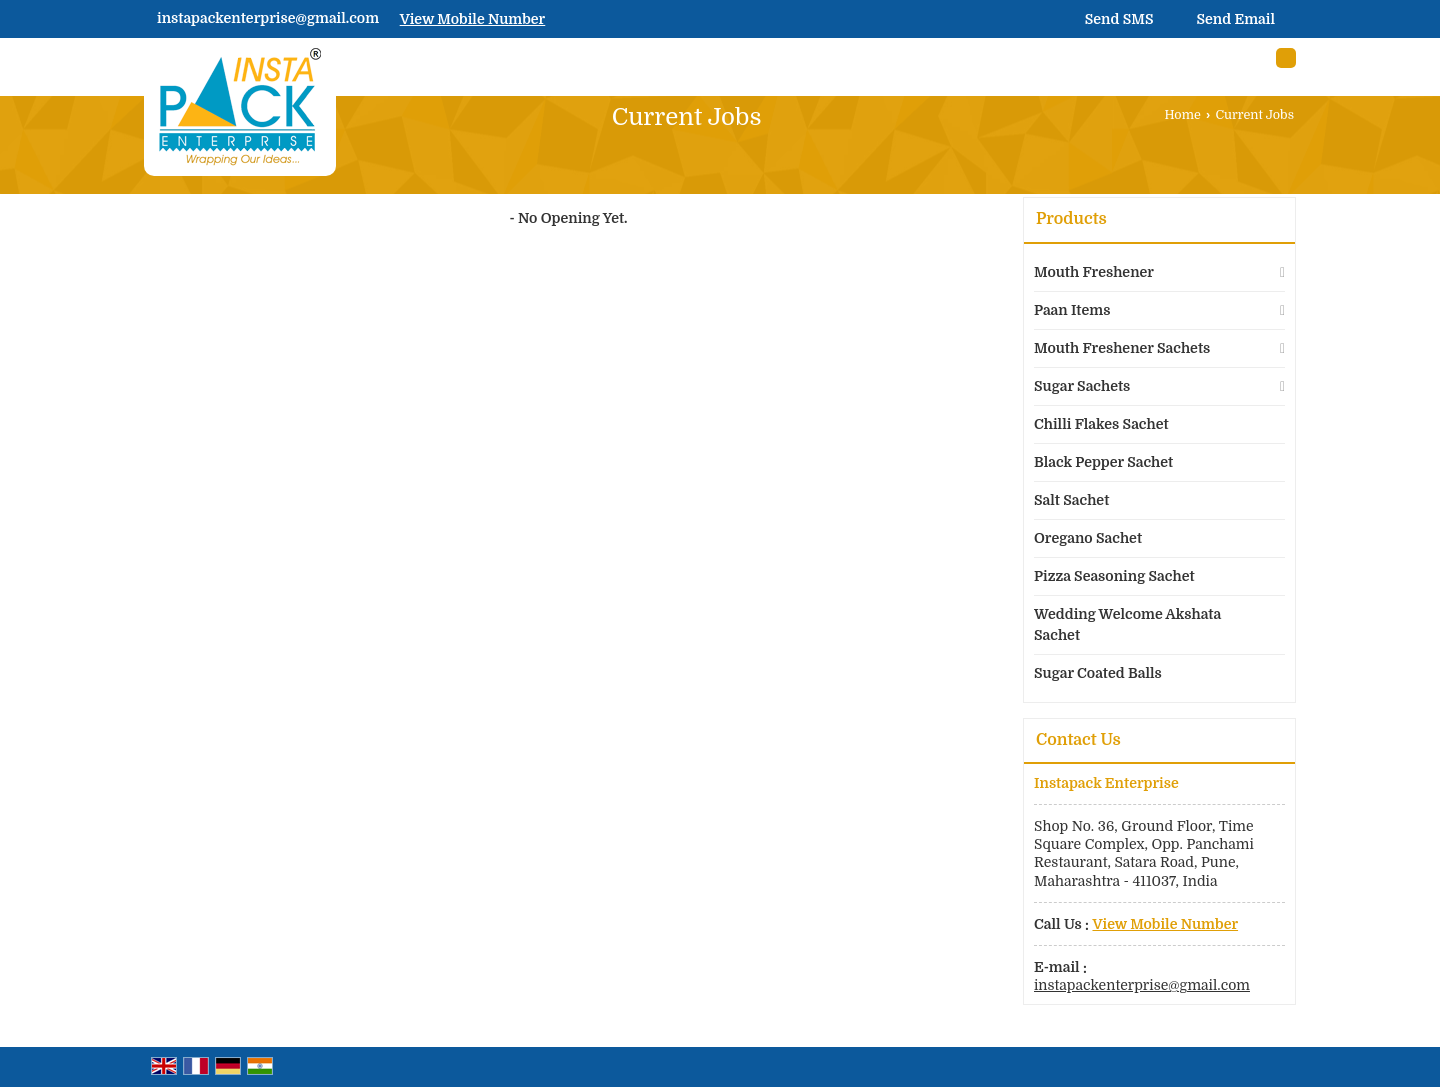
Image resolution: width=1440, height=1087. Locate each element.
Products (1071, 219)
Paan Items (1072, 310)
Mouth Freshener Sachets (1122, 348)
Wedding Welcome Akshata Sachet (1127, 624)
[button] (473, 19)
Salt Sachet (1071, 500)
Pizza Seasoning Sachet (1114, 576)
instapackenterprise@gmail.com (268, 18)
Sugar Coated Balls (1098, 673)
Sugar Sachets (1082, 386)
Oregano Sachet (1088, 538)
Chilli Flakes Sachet (1101, 424)
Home (1183, 115)
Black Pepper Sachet (1103, 462)
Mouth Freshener (1094, 272)
